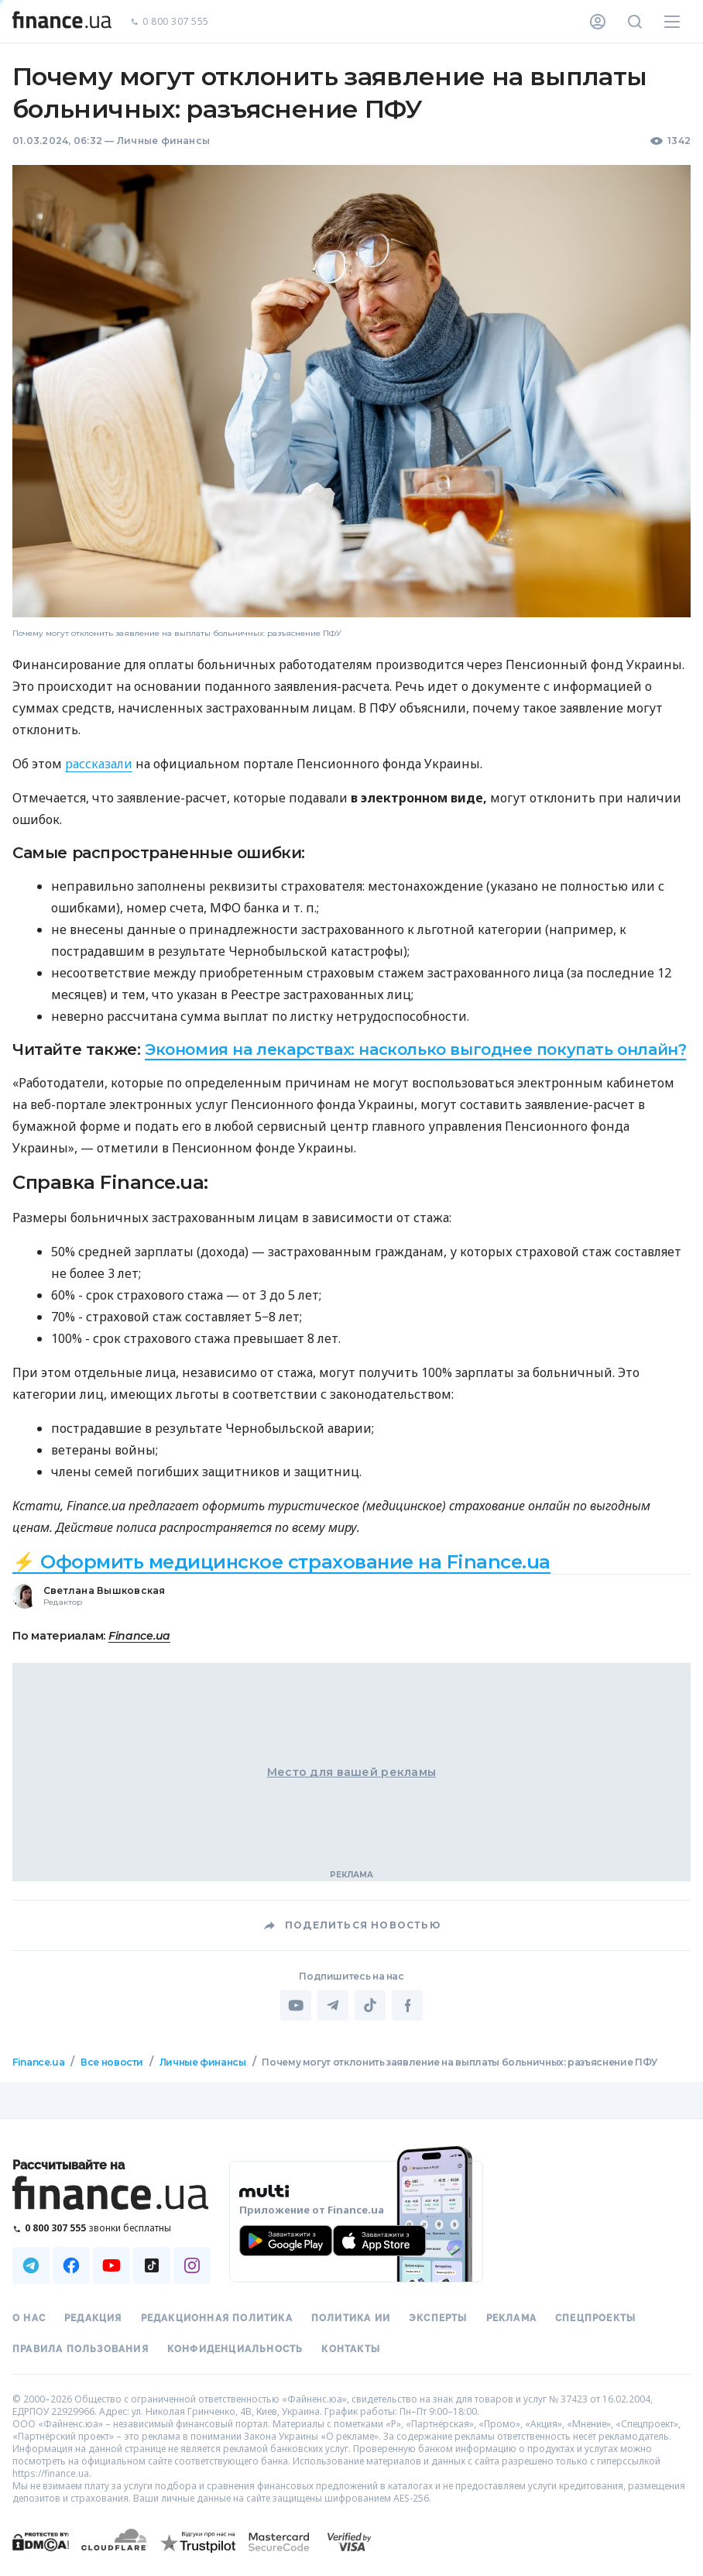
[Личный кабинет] (597, 21)
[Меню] (672, 21)
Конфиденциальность (235, 2349)
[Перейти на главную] (61, 21)
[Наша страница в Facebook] (71, 2265)
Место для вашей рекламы (351, 1772)
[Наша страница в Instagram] (192, 2265)
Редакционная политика (217, 2318)
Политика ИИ (350, 2318)
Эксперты (438, 2318)
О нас (29, 2318)
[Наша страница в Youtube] (111, 2265)
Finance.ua (139, 1636)
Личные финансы (163, 140)
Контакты (350, 2349)
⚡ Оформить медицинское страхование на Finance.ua (281, 1562)
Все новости (112, 2062)
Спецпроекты (595, 2318)
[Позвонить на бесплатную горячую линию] (111, 2227)
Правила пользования (80, 2349)
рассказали (98, 763)
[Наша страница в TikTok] (151, 2265)
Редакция (93, 2318)
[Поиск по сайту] (634, 21)
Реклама (511, 2318)
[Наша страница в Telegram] (31, 2265)
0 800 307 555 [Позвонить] (169, 22)
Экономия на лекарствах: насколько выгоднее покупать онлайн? (415, 1049)
